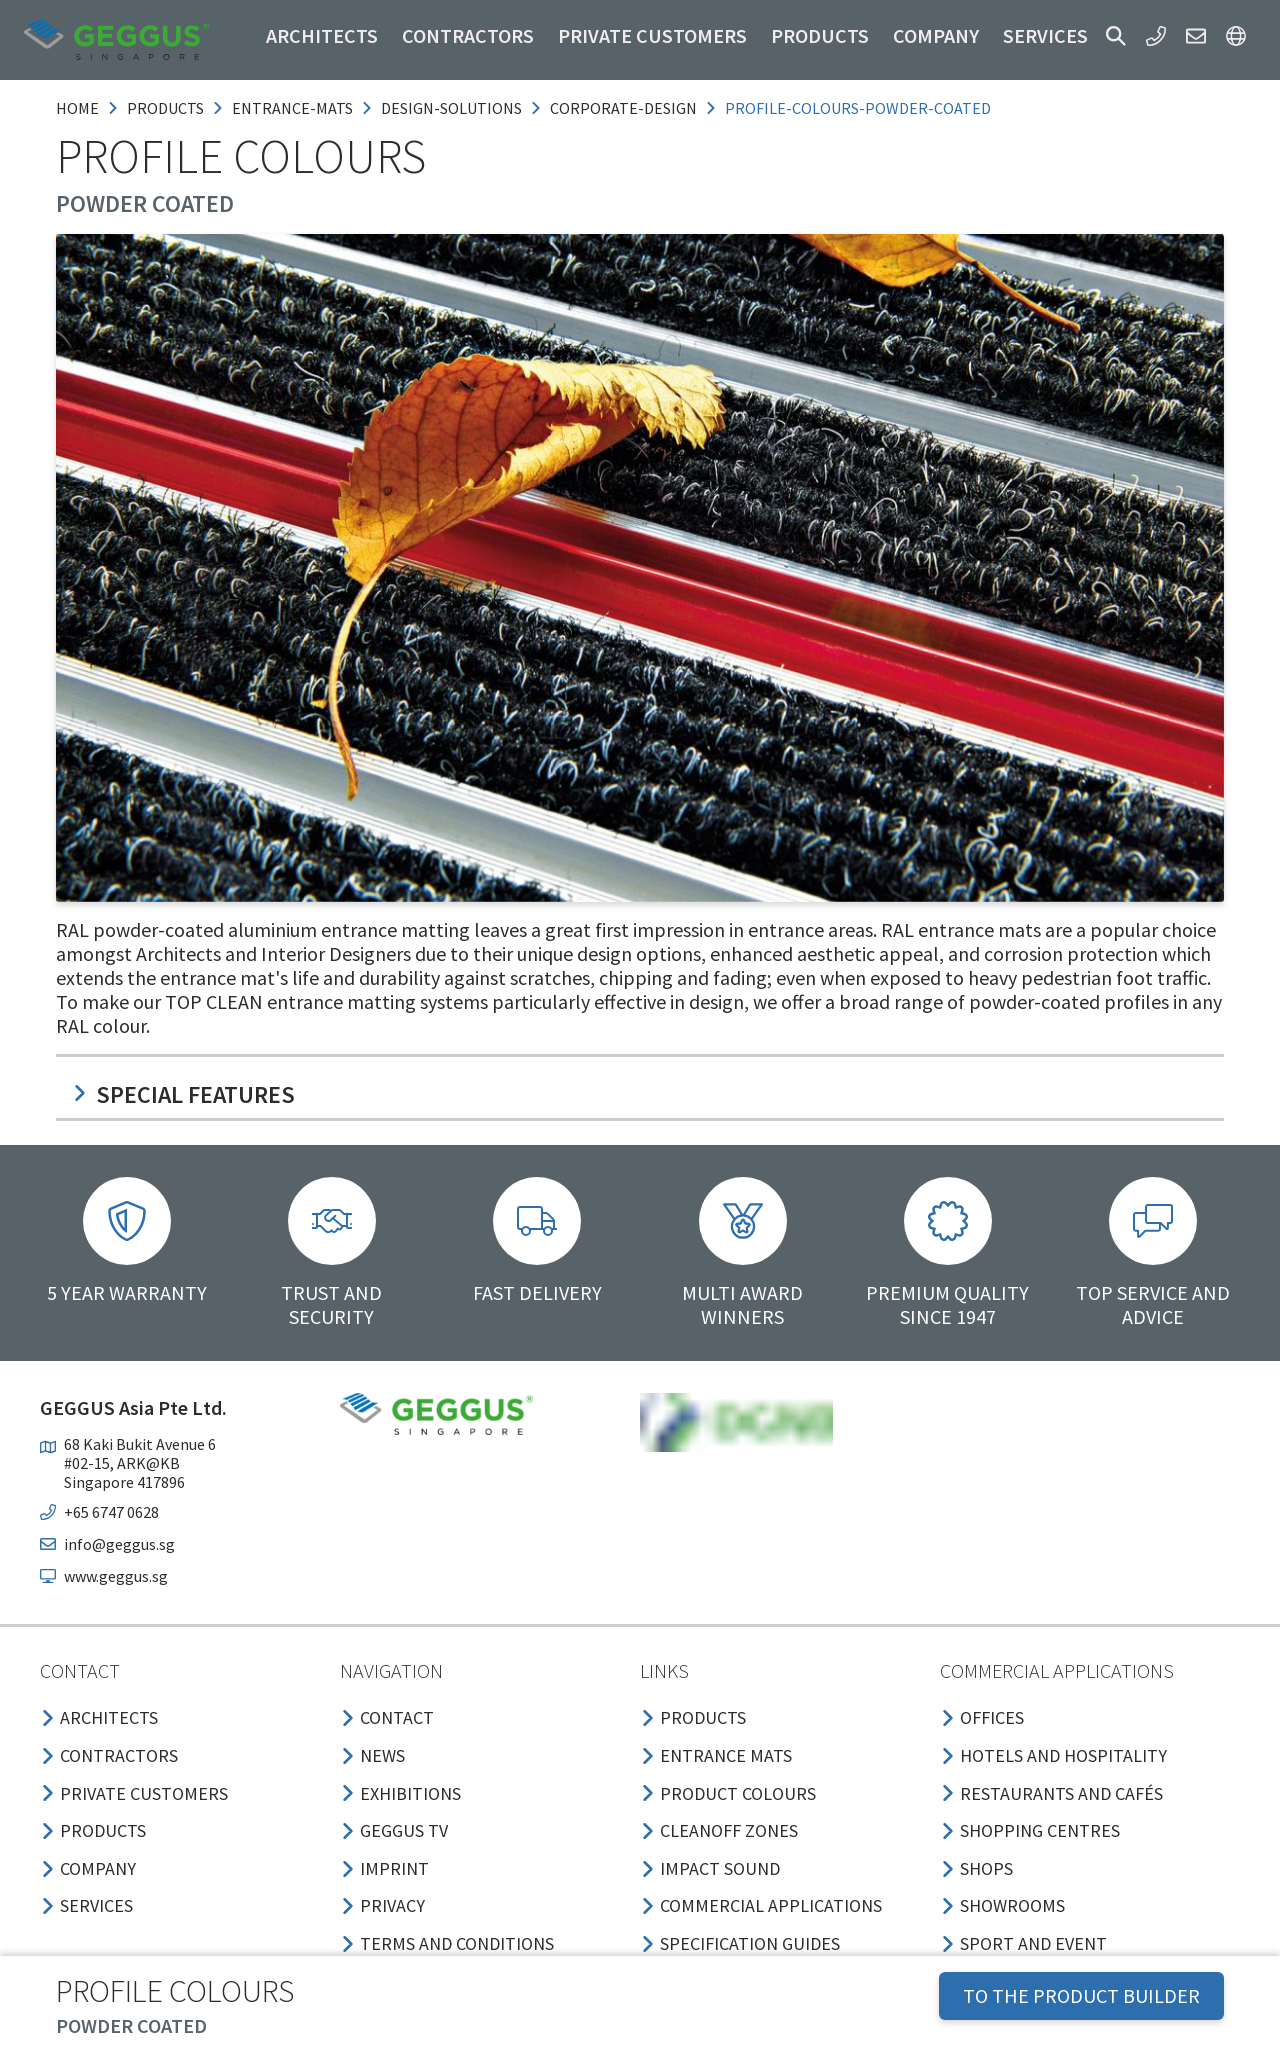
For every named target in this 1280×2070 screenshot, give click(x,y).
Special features (183, 1094)
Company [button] (936, 35)
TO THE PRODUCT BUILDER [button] (1081, 1995)
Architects (322, 35)
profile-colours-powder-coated (858, 108)
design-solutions (451, 108)
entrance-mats (292, 108)
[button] (1116, 36)
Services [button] (1045, 35)
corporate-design (623, 108)
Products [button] (820, 35)
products (165, 108)
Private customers (652, 35)
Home (77, 108)
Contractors (468, 35)
